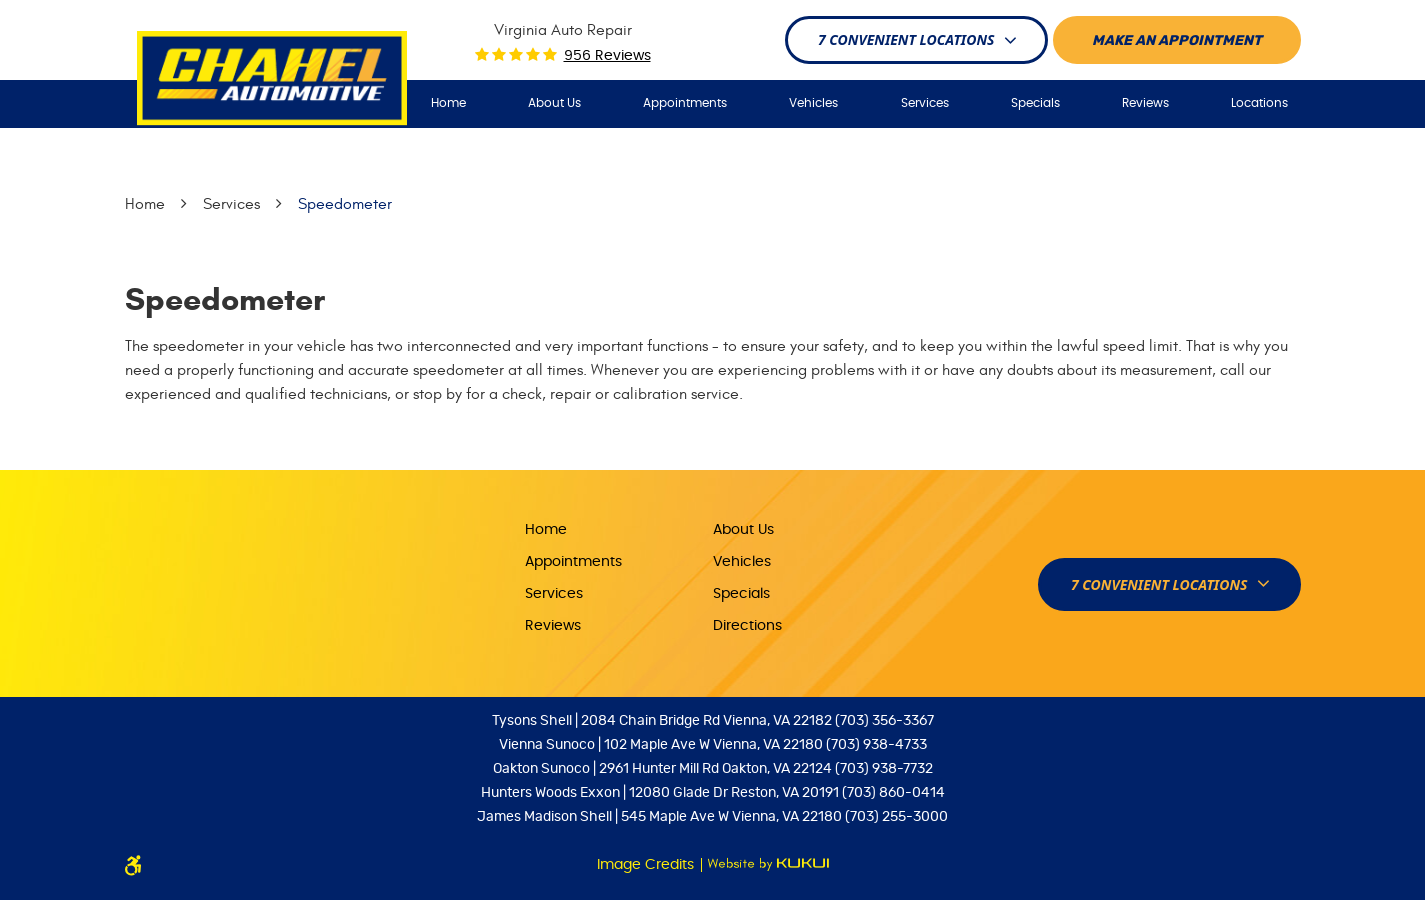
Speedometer (345, 204)
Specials (1035, 103)
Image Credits (647, 865)
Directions (747, 626)
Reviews (1145, 103)
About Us (554, 103)
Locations (1259, 103)
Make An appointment (1177, 41)
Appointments (685, 103)
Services (925, 103)
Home (448, 103)
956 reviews (607, 56)
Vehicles (813, 103)
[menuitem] (448, 103)
